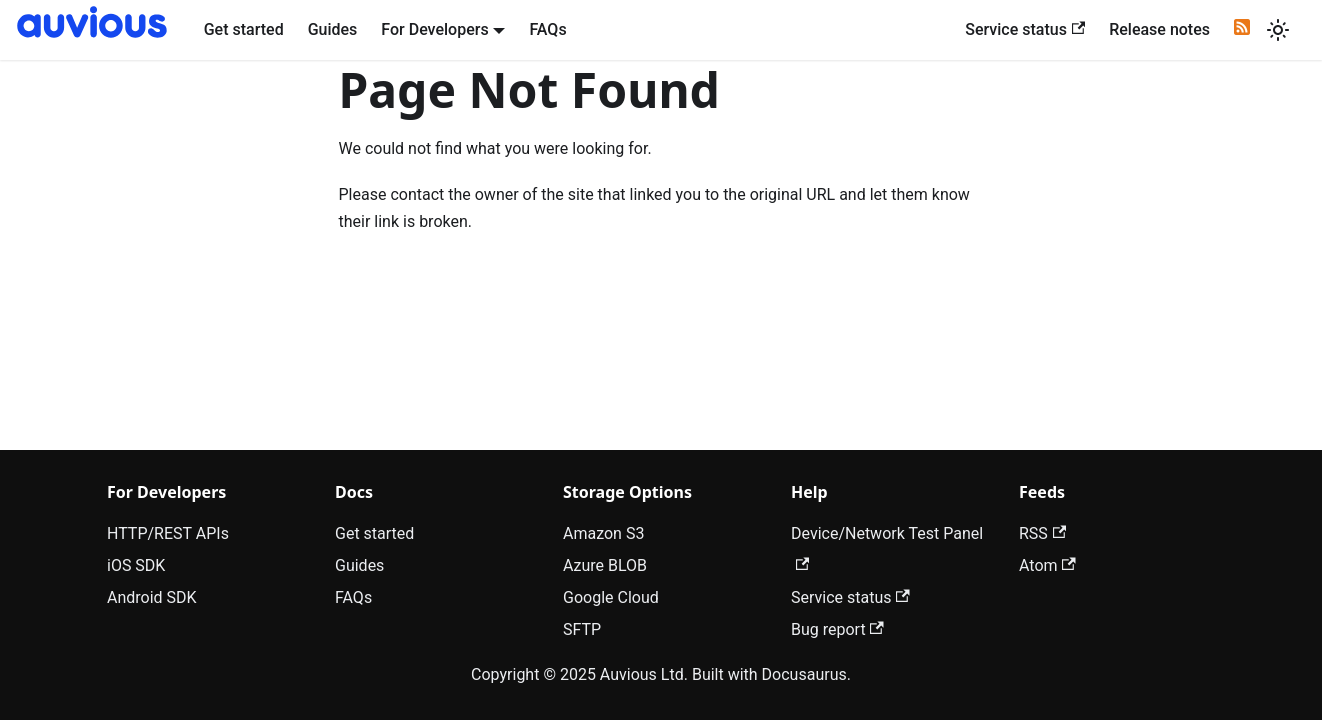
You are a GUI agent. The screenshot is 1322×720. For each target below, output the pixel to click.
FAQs (547, 29)
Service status (1025, 29)
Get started (244, 29)
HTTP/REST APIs (168, 533)
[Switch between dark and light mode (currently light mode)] (1278, 30)
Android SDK (152, 597)
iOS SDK (136, 565)
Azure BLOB (605, 565)
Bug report (837, 629)
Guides (333, 29)
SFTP (582, 629)
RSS (1042, 533)
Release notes (1159, 29)
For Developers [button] (434, 29)
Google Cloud (611, 597)
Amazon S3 (603, 533)
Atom (1047, 565)
